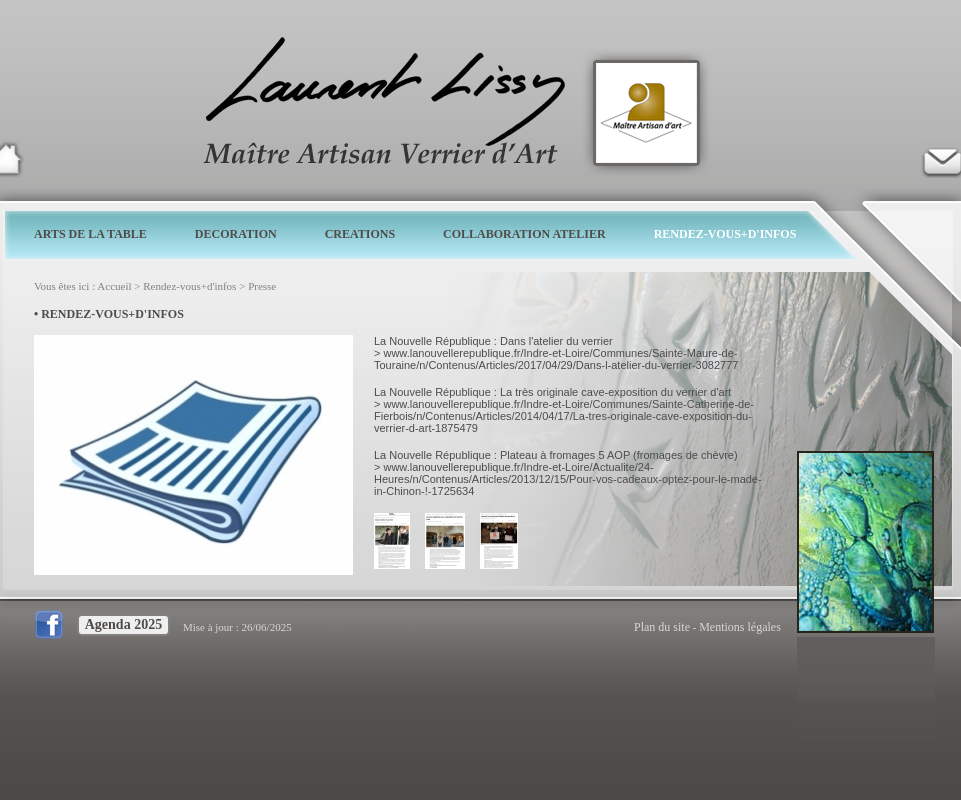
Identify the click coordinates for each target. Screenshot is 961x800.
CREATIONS (360, 234)
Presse (262, 286)
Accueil (114, 286)
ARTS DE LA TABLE (90, 234)
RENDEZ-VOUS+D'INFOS (725, 234)
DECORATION (236, 234)
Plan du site (662, 627)
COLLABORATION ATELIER (524, 234)
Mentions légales (740, 627)
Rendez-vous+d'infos (189, 286)
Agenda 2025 (123, 624)
